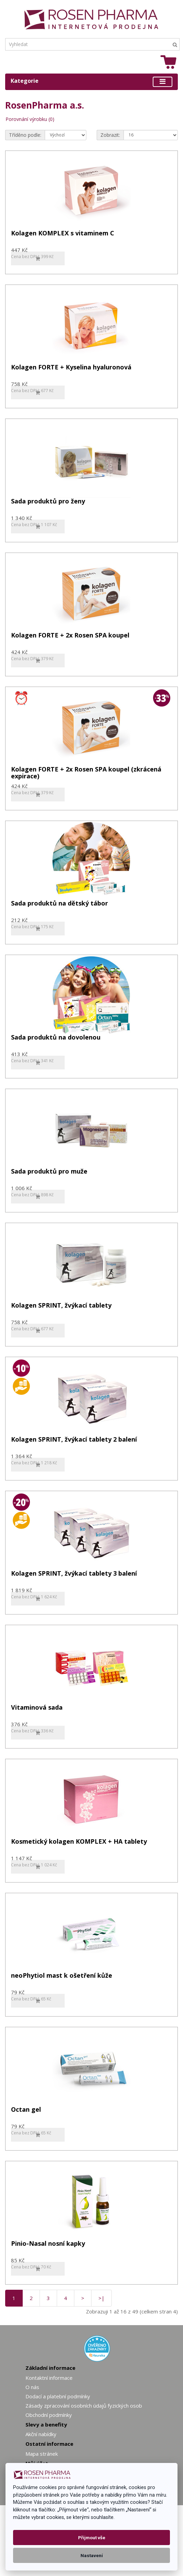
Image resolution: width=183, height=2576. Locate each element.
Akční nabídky (40, 2434)
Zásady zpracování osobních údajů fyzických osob (83, 2405)
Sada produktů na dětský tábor (59, 903)
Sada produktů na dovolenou (55, 1037)
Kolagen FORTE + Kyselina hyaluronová (71, 367)
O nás (32, 2387)
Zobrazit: (110, 135)
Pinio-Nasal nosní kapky (48, 2243)
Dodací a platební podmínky (57, 2396)
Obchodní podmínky (48, 2414)
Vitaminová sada (37, 1707)
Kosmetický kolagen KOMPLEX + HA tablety (79, 1841)
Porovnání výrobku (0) (30, 119)
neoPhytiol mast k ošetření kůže (61, 1975)
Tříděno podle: (25, 135)
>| (101, 2298)
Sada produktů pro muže (49, 1171)
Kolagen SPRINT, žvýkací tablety (61, 1305)
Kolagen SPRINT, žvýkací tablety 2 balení (74, 1439)
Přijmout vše (91, 2537)
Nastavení (91, 2555)
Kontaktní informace (49, 2377)
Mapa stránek (41, 2453)
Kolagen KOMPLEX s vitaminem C (62, 233)
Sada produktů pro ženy (48, 501)
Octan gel (26, 2109)
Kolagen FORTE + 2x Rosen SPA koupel (70, 635)
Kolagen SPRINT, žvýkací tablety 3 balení (74, 1573)
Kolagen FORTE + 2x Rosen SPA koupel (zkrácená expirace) (86, 773)
